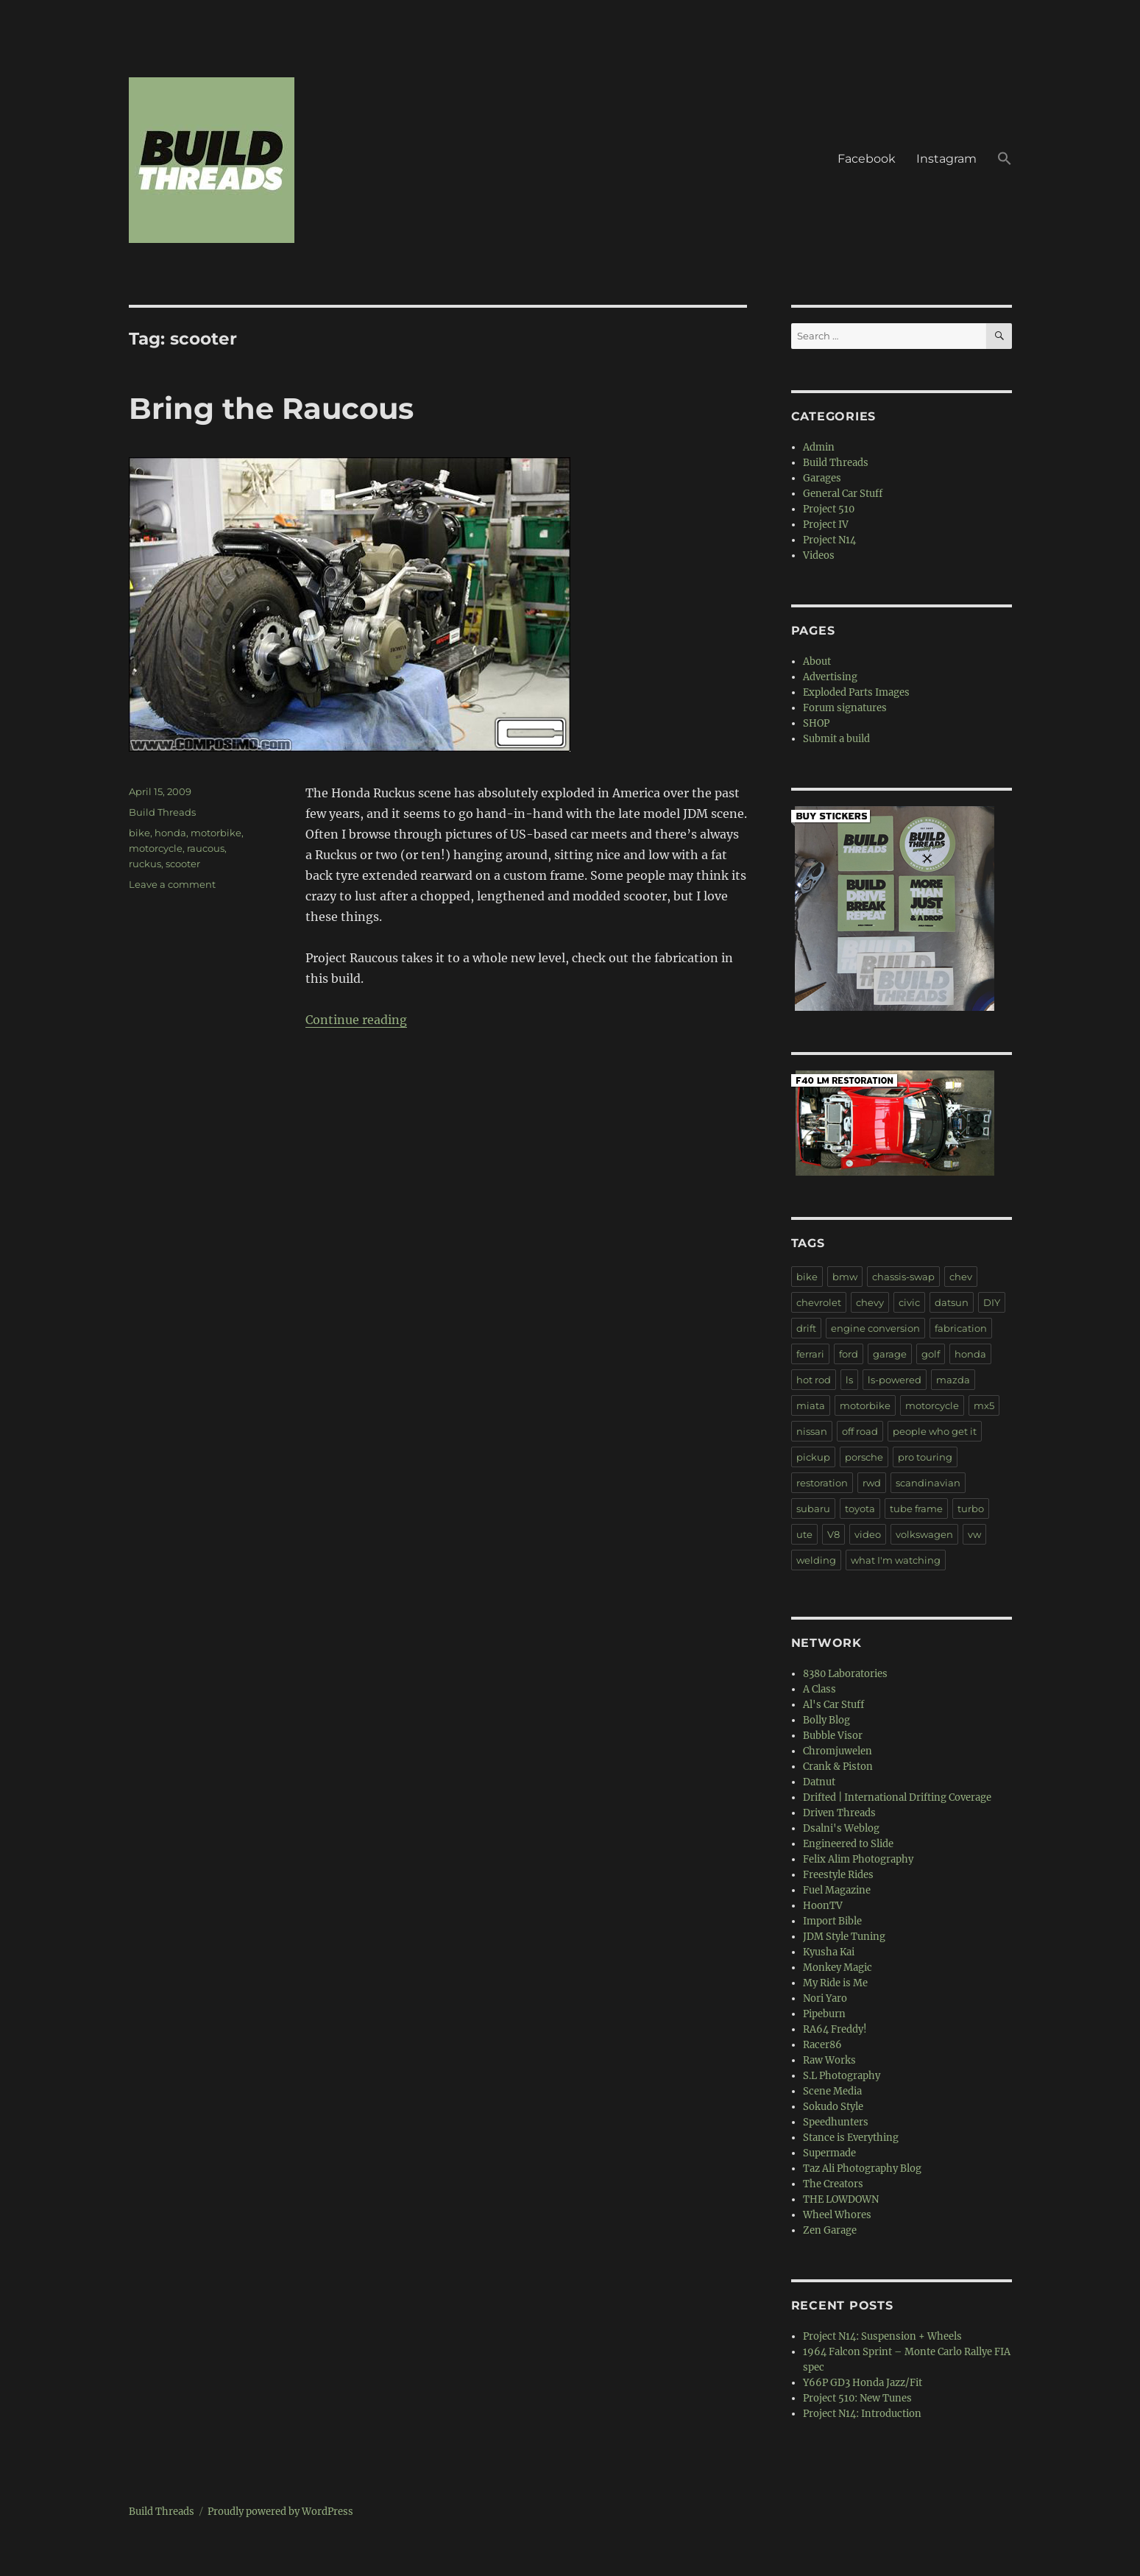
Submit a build (836, 739)
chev (960, 1276)
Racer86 (822, 2045)
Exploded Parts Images (856, 692)
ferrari (810, 1354)
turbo (970, 1508)
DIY (991, 1302)
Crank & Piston (838, 1766)
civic (909, 1302)
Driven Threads (839, 1813)
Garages (822, 478)
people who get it (935, 1431)
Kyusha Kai (828, 1952)
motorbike (216, 833)
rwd (872, 1483)
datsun (952, 1302)
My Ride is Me (835, 1983)
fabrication (961, 1328)
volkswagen (924, 1534)
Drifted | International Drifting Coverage (897, 1797)
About (817, 661)
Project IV (826, 524)
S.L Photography (841, 2075)
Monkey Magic (837, 1967)
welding (816, 1560)
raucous (205, 848)
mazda (953, 1380)
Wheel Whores (837, 2215)
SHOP (816, 723)
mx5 (984, 1405)
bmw (844, 1276)
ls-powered (894, 1380)
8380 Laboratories (845, 1674)
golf (930, 1354)
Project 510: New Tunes (857, 2398)
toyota (860, 1508)
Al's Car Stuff (833, 1704)
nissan (811, 1431)
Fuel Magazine (837, 1890)
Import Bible (832, 1921)
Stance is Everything (851, 2137)
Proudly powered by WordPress (280, 2511)
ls (849, 1380)
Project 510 (828, 509)
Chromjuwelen (837, 1751)
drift (806, 1328)
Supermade (829, 2153)
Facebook (867, 159)
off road (860, 1431)
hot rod (813, 1380)
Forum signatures (845, 708)
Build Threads (162, 812)
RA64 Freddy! (835, 2029)
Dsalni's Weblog (841, 1828)
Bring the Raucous (271, 408)
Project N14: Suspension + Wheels (882, 2336)
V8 (833, 1534)
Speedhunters (835, 2122)
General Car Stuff (842, 493)
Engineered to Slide (848, 1844)
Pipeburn (824, 2014)
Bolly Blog (826, 1720)
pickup (813, 1457)
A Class (819, 1689)
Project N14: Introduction (862, 2413)
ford (848, 1354)
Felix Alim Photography (858, 1859)
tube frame (916, 1508)
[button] (1004, 160)
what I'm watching (896, 1560)
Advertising (830, 677)
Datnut (819, 1782)
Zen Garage (830, 2230)
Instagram (946, 159)
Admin (819, 447)
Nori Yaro (825, 1998)
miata (810, 1405)
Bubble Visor (833, 1735)
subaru (813, 1508)
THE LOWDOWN (841, 2199)
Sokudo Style (833, 2106)
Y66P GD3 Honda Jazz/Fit (862, 2382)
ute (804, 1534)
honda (170, 833)
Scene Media (832, 2091)
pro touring (925, 1457)
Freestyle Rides (838, 1875)
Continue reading (356, 1019)
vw (974, 1534)
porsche (864, 1457)
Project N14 (829, 540)
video (867, 1534)
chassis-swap (903, 1276)
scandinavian (928, 1483)
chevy (870, 1302)
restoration (822, 1483)
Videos (819, 555)
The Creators (833, 2184)
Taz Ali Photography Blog (862, 2168)
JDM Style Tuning (844, 1936)
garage (890, 1354)
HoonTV (823, 1905)
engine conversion (875, 1328)
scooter (183, 863)
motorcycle (156, 848)
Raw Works (829, 2060)
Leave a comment (172, 884)
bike (139, 833)
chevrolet (818, 1302)
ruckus (145, 863)
